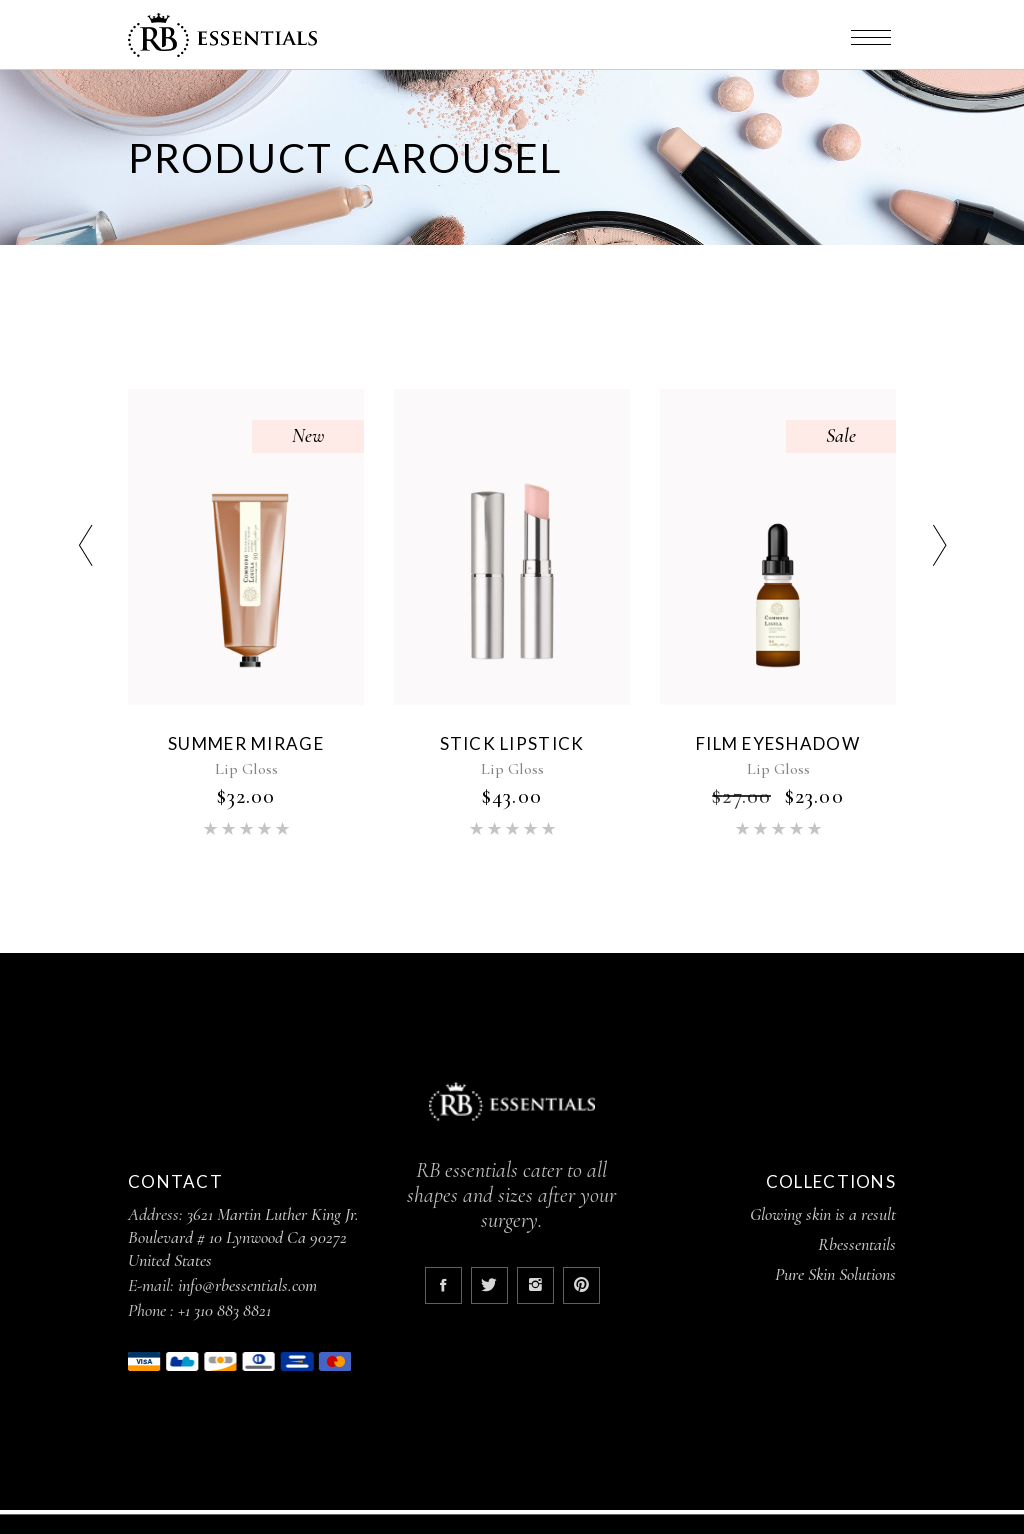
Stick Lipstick (512, 743)
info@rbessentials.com (247, 1285)
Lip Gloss (246, 769)
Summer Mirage (246, 743)
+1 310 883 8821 (224, 1310)
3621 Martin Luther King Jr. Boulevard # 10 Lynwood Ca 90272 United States (243, 1237)
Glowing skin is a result (823, 1214)
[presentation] (85, 548)
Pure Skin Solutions (835, 1274)
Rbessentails (857, 1244)
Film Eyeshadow (778, 743)
